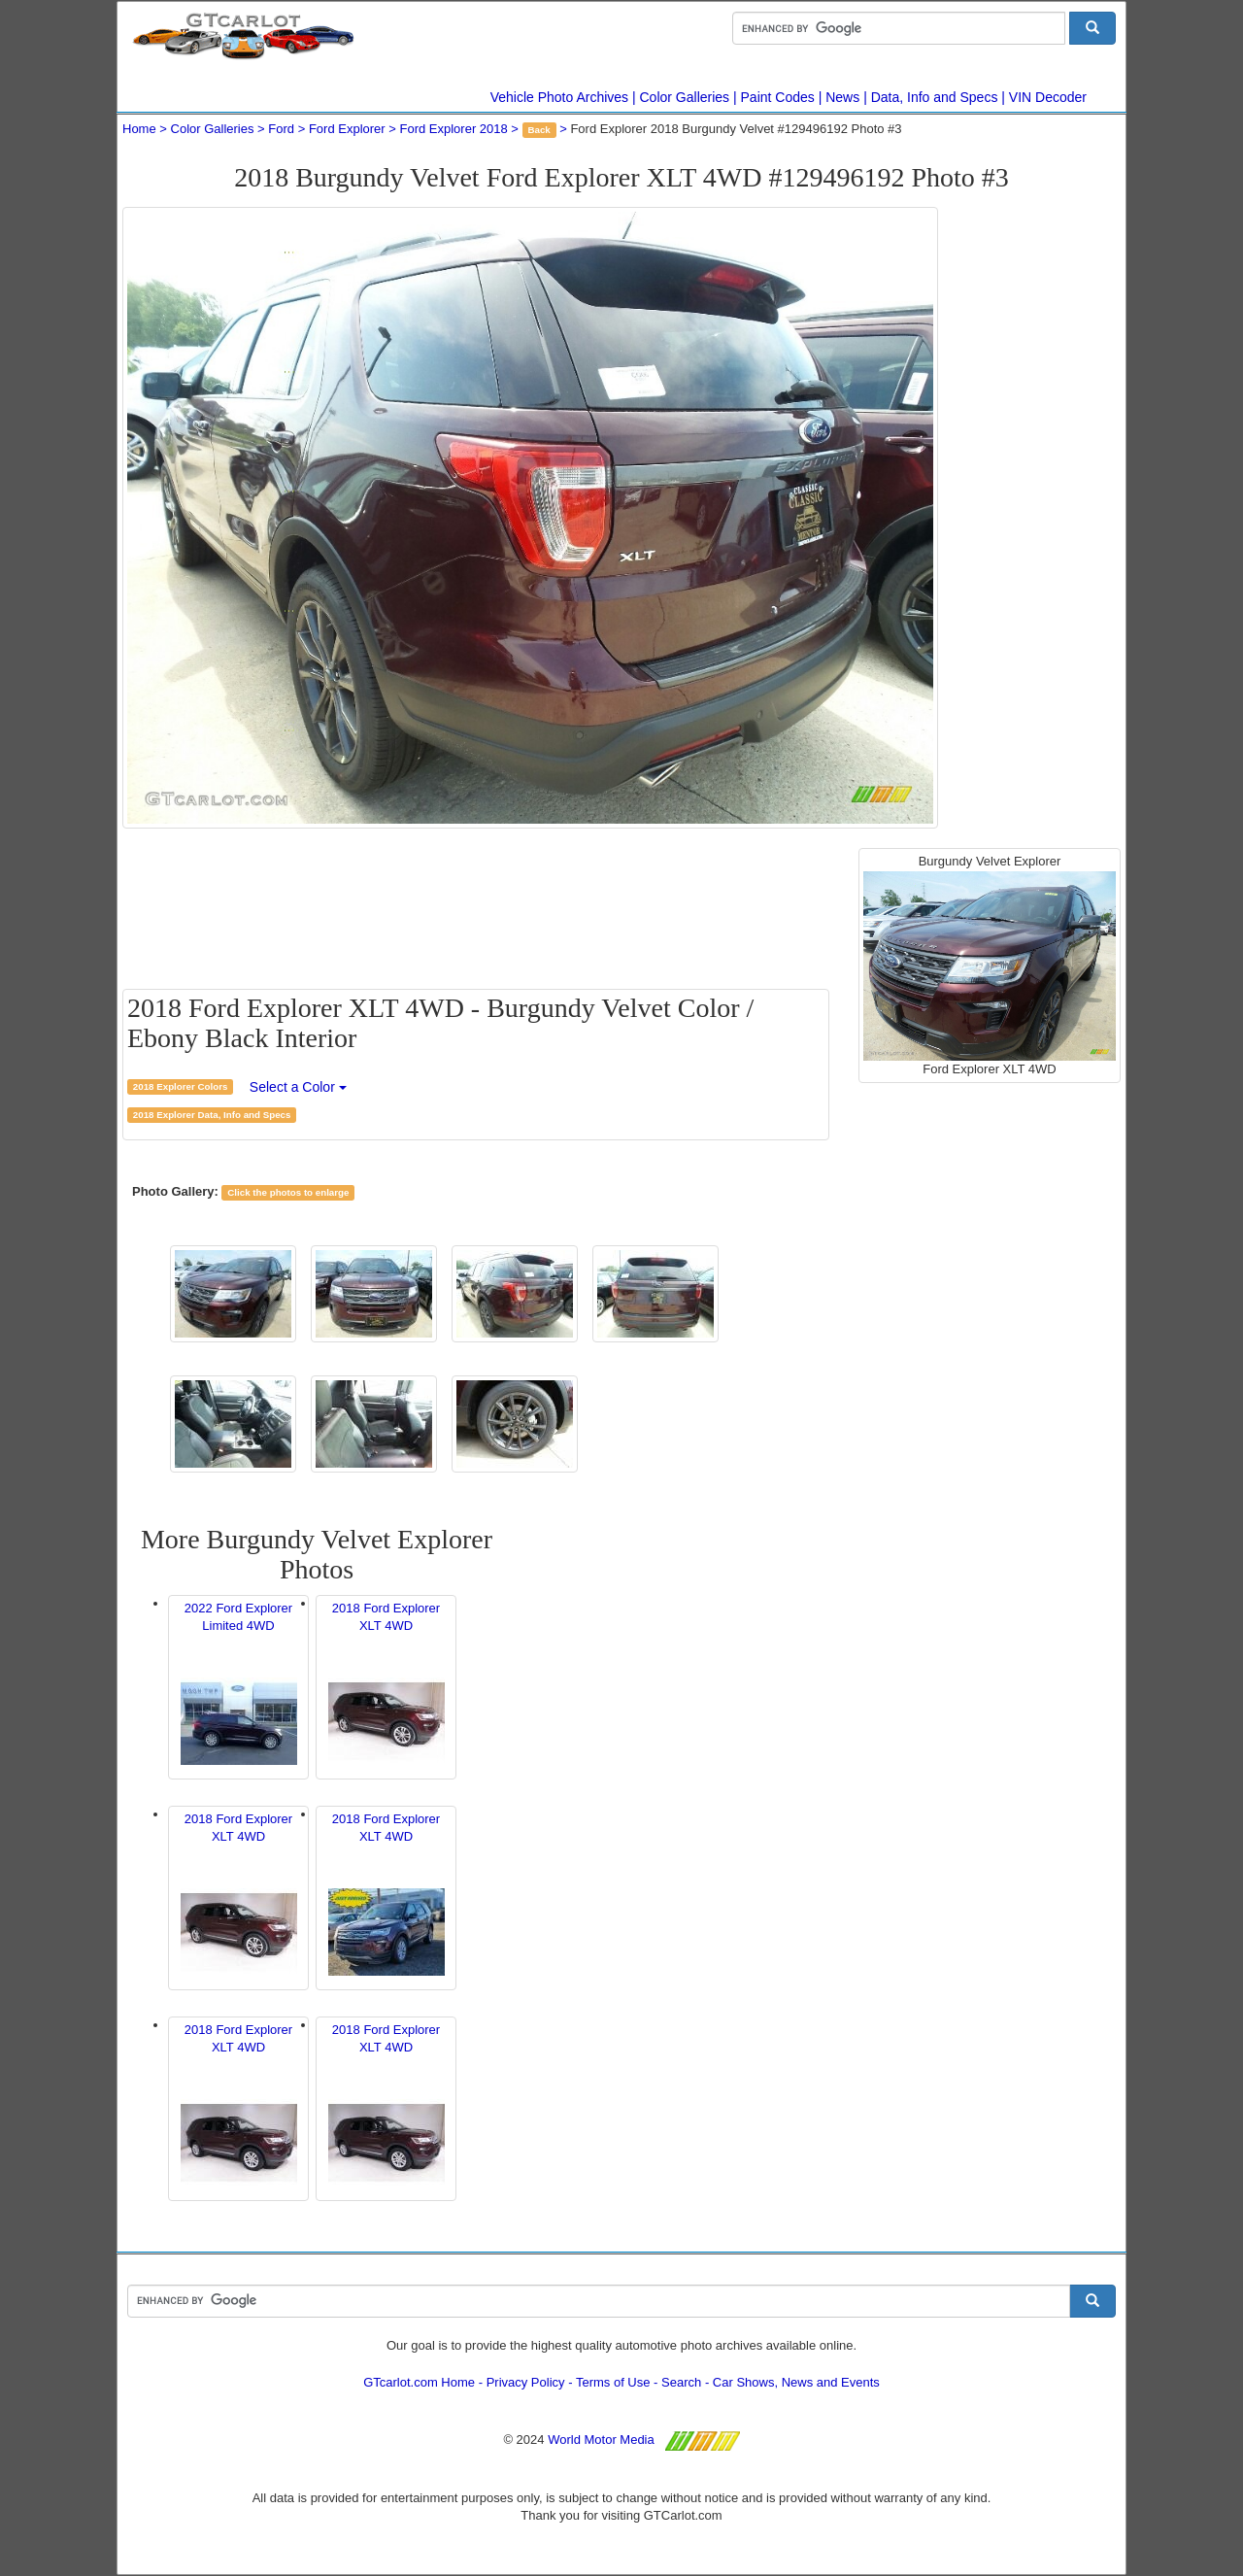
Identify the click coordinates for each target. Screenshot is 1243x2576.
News (842, 97)
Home (139, 128)
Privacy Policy (526, 2382)
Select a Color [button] (298, 1087)
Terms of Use (613, 2382)
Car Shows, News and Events (796, 2382)
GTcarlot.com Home (419, 2382)
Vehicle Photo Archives (559, 97)
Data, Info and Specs (934, 97)
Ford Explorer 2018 (453, 128)
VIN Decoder (1048, 97)
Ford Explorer (347, 128)
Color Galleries (685, 97)
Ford (281, 128)
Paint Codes (778, 97)
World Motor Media (601, 2439)
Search (681, 2382)
